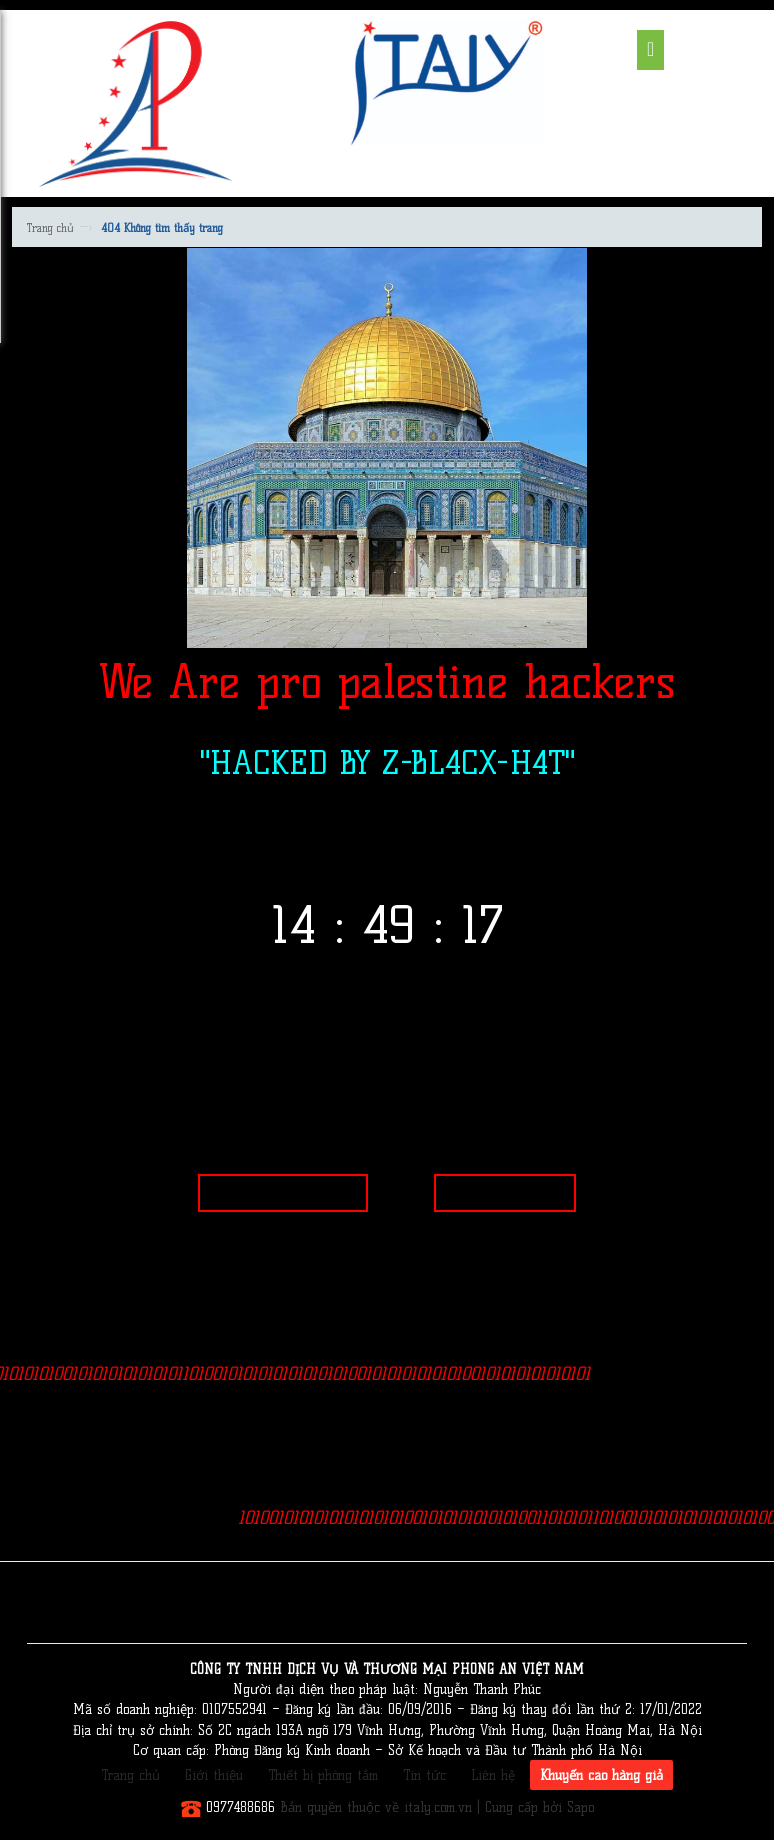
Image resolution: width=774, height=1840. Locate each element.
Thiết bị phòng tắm (323, 1775)
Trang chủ (50, 228)
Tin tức (424, 1775)
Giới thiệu (214, 1775)
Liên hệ (493, 1775)
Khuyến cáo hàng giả (601, 1775)
